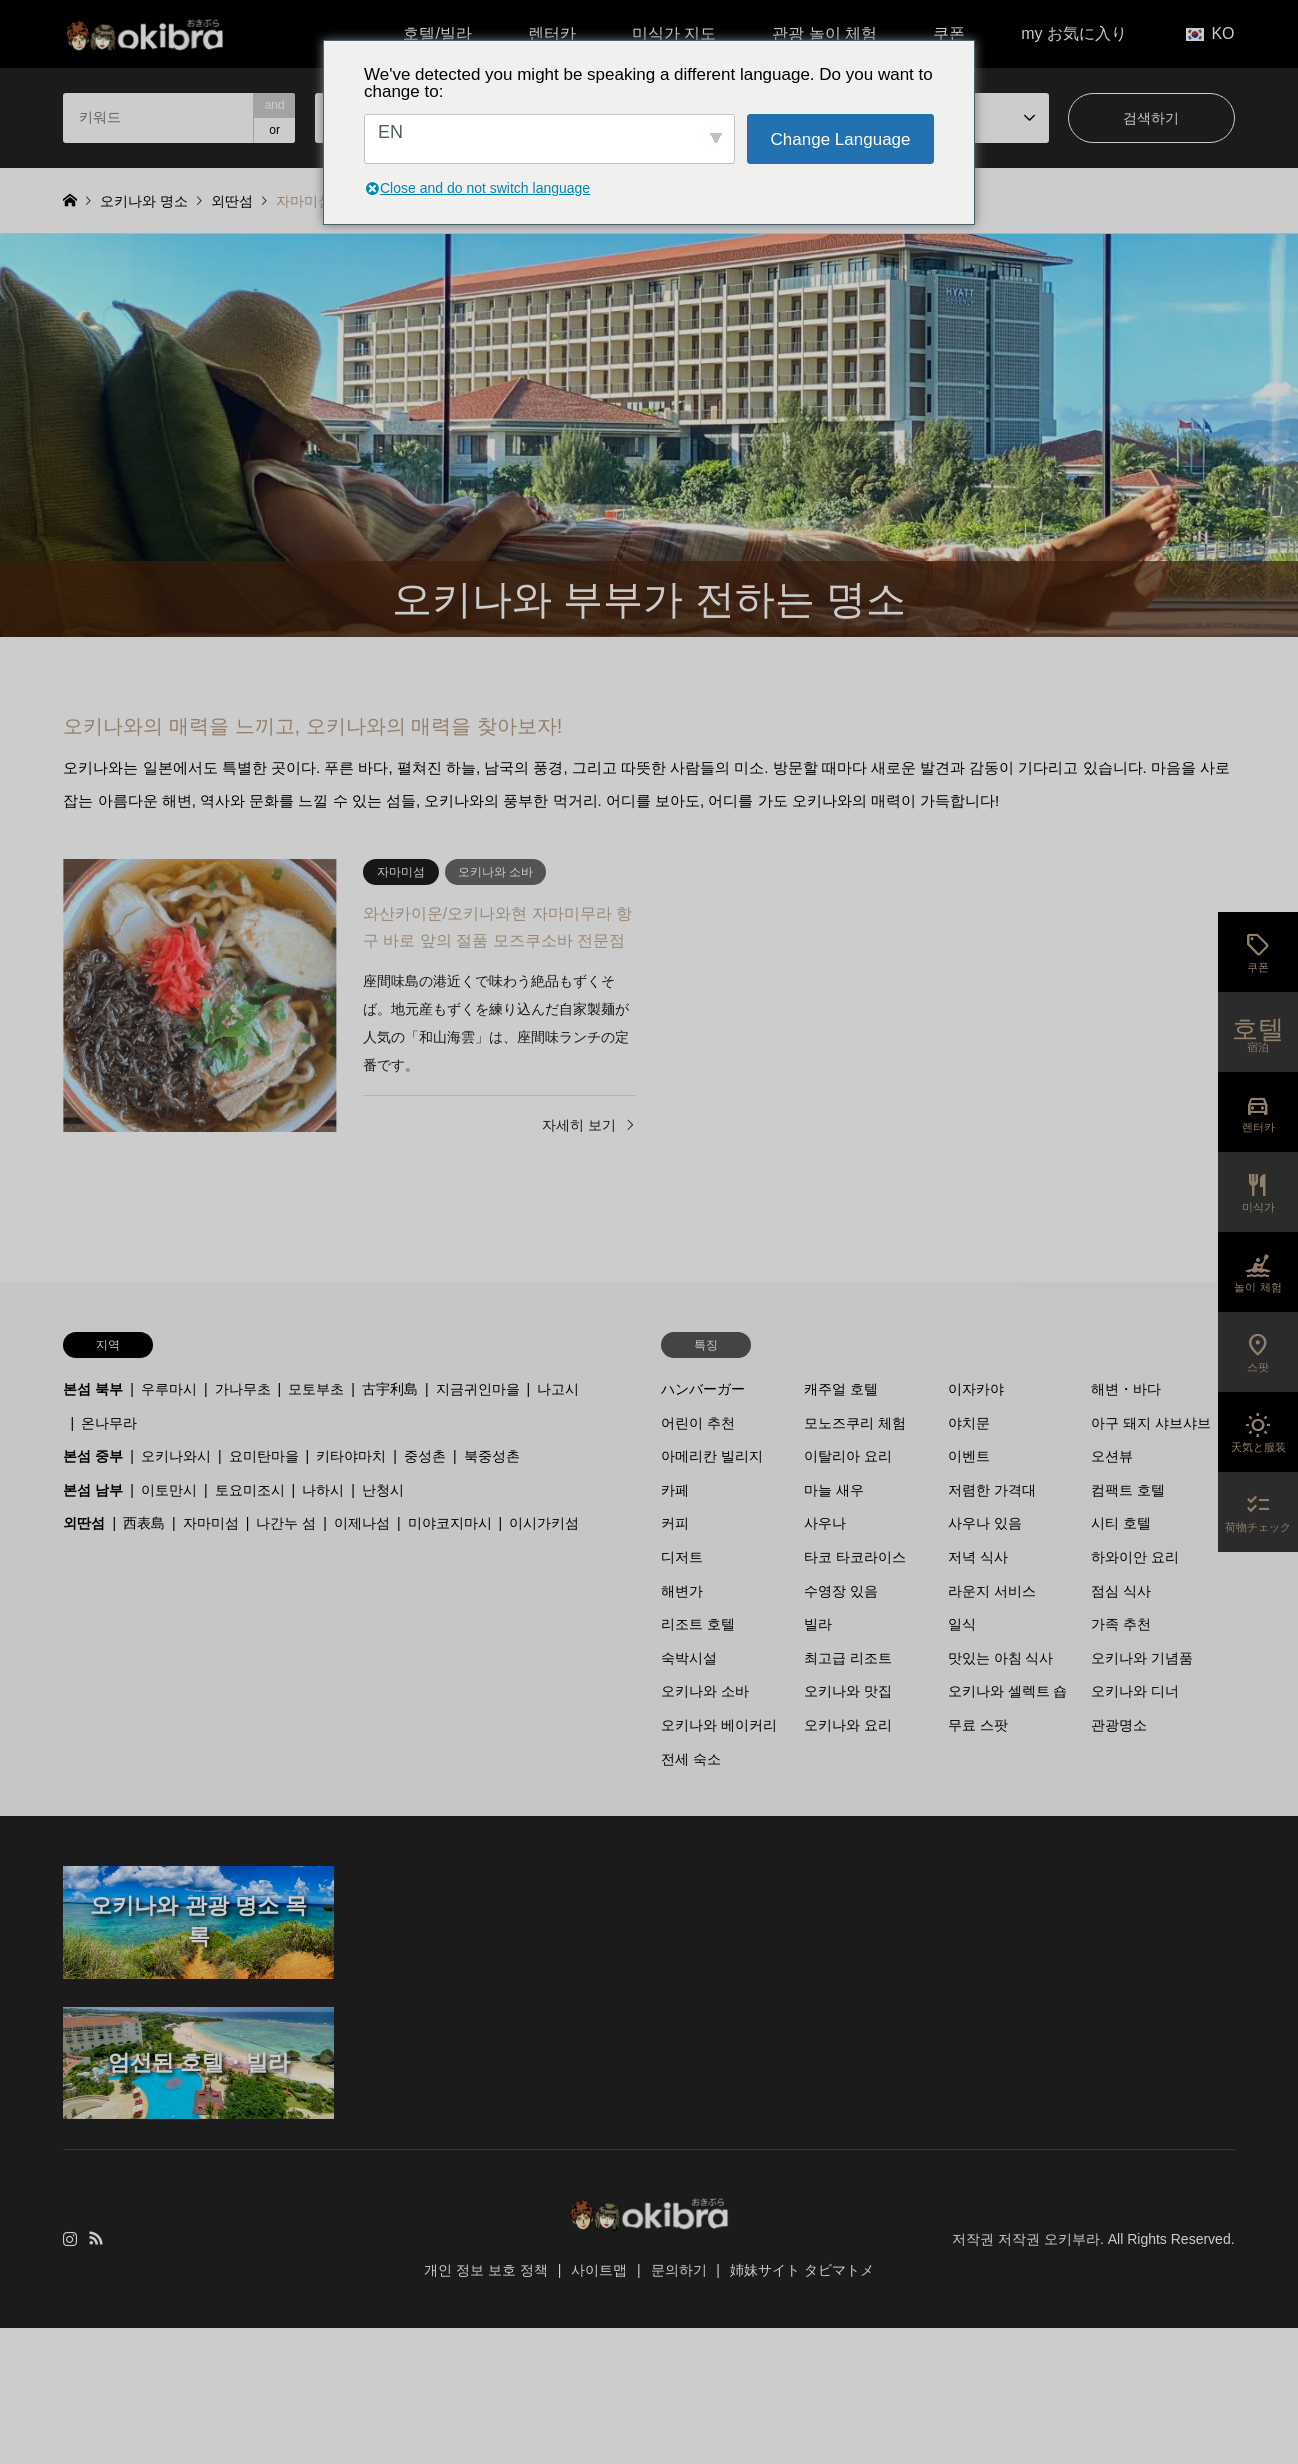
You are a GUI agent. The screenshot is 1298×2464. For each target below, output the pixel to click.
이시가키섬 (544, 1523)
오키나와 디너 (1135, 1691)
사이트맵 (599, 2270)
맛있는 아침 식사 (1001, 1658)
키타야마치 (351, 1456)
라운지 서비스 (992, 1591)
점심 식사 (1121, 1591)
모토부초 (316, 1389)
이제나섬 (362, 1523)
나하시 (323, 1490)
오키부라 (1072, 2239)
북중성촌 (492, 1456)
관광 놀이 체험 (824, 33)
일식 (962, 1624)
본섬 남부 (93, 1490)
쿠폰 (949, 33)
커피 (675, 1523)
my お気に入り (1074, 33)
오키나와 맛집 (848, 1691)
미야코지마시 (450, 1523)
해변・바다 (1126, 1389)
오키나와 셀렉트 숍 (1008, 1691)
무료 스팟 (978, 1725)
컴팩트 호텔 (1128, 1490)
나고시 (558, 1389)
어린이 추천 (698, 1423)
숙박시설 (689, 1658)
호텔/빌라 (437, 33)
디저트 (682, 1557)
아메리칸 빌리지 (712, 1456)
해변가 (682, 1591)
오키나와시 (176, 1456)
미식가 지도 (674, 33)
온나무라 (109, 1423)
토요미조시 (250, 1490)
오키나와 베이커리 (719, 1725)
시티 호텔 (1121, 1523)
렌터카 (552, 33)
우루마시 (169, 1389)
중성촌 (425, 1456)
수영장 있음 (841, 1591)
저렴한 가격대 (992, 1490)
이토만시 (169, 1490)
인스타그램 (70, 2238)
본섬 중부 (93, 1456)
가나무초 (243, 1389)
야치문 (969, 1423)
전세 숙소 (691, 1759)
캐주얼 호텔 (841, 1389)
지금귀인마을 (478, 1389)
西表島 (144, 1523)
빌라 (818, 1624)
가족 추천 (1121, 1624)
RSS (96, 2238)
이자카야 (976, 1389)
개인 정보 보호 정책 (486, 2270)
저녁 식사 (978, 1557)
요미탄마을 (264, 1456)
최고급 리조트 (848, 1658)
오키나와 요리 (848, 1725)
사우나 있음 (985, 1523)
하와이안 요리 (1135, 1557)
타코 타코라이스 (855, 1557)
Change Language (841, 139)
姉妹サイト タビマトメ (802, 2270)
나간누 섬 (286, 1523)
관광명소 (1119, 1725)
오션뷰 (1112, 1456)
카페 (675, 1490)
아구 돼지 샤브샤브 (1151, 1423)
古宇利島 (390, 1389)
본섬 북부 (93, 1389)
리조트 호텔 (698, 1624)
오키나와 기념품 (1142, 1658)
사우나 (825, 1523)
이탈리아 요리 (848, 1456)
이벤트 (969, 1456)
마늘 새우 (834, 1490)
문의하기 (679, 2270)
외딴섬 (84, 1523)
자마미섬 (211, 1523)
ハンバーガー (703, 1389)
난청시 (383, 1490)
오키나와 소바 (705, 1691)
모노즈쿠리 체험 (855, 1423)
